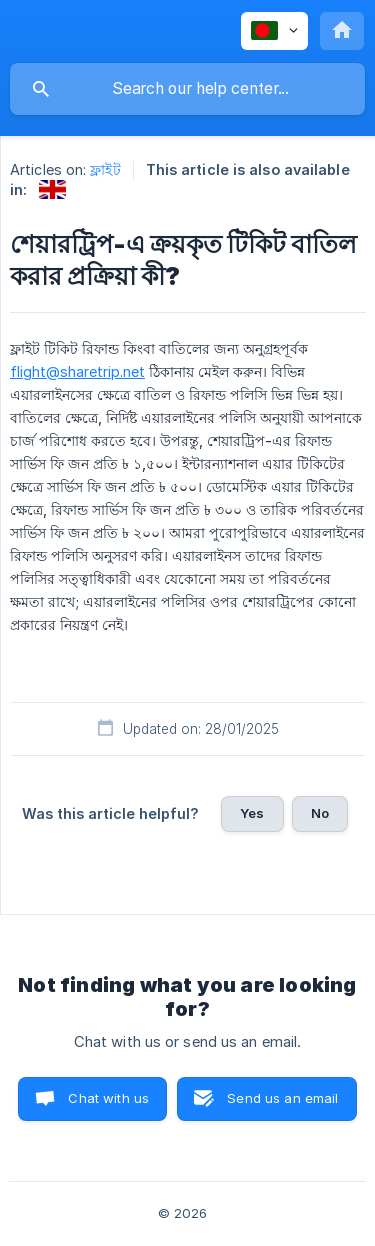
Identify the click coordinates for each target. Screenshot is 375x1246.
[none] (274, 31)
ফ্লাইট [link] (105, 169)
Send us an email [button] (282, 1098)
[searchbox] (187, 89)
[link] (52, 189)
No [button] (320, 813)
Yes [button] (252, 813)
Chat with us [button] (108, 1098)
